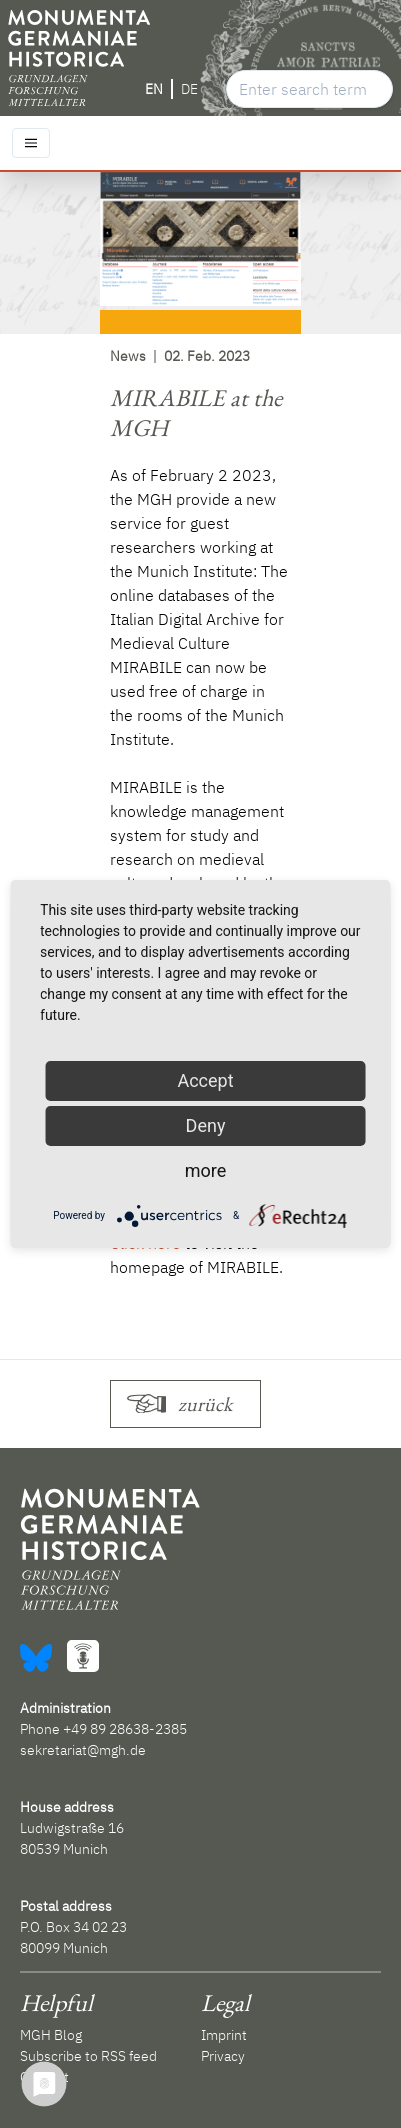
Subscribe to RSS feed (88, 2056)
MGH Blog (51, 2035)
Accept (205, 1080)
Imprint (224, 2035)
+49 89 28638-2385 (125, 1729)
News (128, 356)
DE (189, 89)
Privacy (223, 2056)
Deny (206, 1125)
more (206, 1170)
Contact (44, 2077)
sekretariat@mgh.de (83, 1750)
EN (154, 89)
